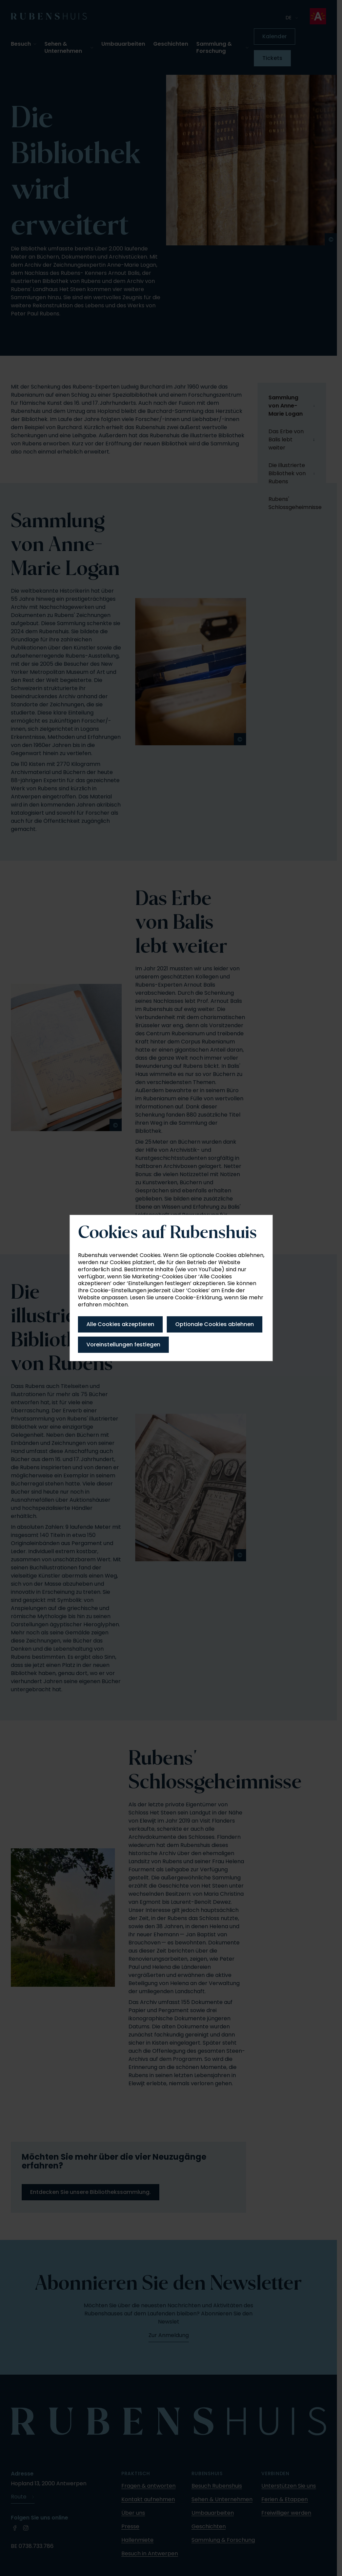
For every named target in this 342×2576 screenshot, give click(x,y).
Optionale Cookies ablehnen (214, 1324)
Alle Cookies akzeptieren (120, 1324)
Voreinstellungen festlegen (123, 1344)
